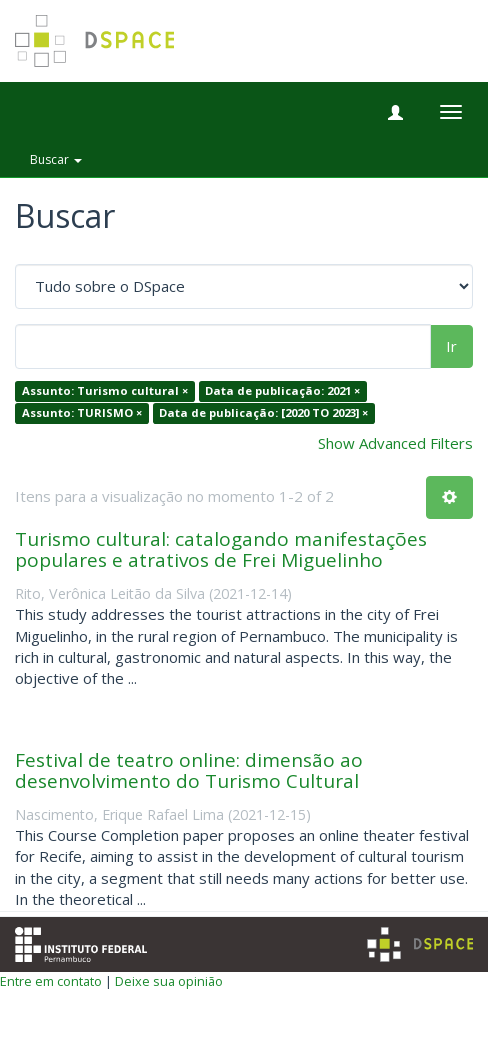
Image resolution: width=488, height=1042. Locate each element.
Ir (451, 346)
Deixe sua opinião (169, 981)
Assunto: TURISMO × (82, 412)
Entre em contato (51, 981)
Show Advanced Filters (395, 443)
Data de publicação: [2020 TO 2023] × (263, 412)
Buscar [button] (56, 159)
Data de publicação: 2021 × (282, 391)
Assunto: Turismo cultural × (105, 391)
